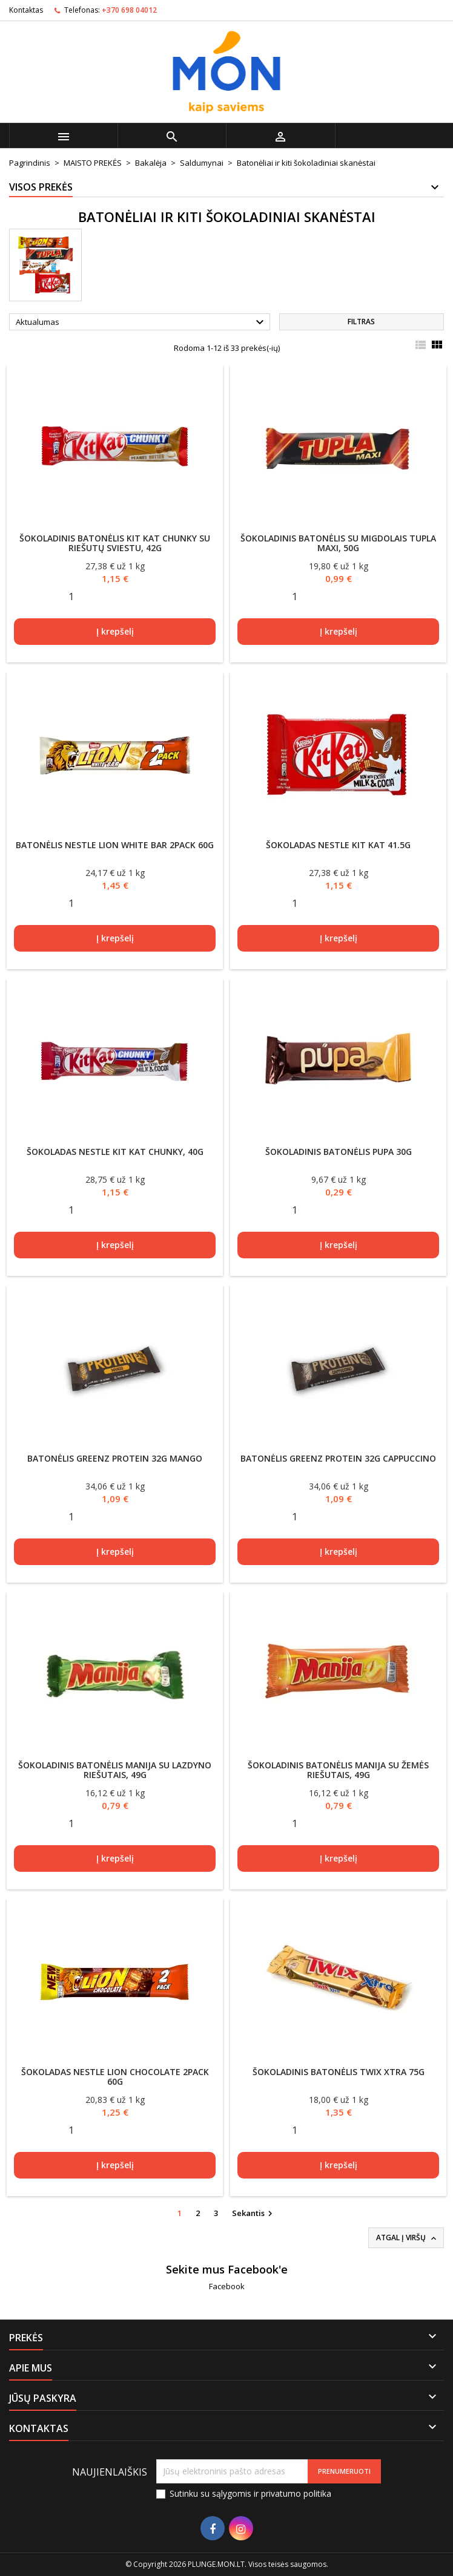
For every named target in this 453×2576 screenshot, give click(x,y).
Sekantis (254, 2214)
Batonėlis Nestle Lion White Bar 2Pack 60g (115, 845)
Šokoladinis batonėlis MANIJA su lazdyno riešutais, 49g (114, 1769)
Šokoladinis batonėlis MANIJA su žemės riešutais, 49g (338, 1769)
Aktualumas (141, 322)
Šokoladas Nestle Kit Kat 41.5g (338, 845)
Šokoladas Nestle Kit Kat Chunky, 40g (115, 1151)
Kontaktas (26, 10)
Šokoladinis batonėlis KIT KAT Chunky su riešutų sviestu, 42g (114, 543)
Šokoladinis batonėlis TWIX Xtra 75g (339, 2071)
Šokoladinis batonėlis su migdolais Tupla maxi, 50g (338, 543)
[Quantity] (71, 596)
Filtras (361, 321)
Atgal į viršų (407, 2237)
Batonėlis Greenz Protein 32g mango (114, 1458)
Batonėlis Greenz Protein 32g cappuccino (338, 1458)
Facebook (227, 2286)
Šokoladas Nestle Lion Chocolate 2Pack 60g (115, 2076)
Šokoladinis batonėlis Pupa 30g (338, 1151)
